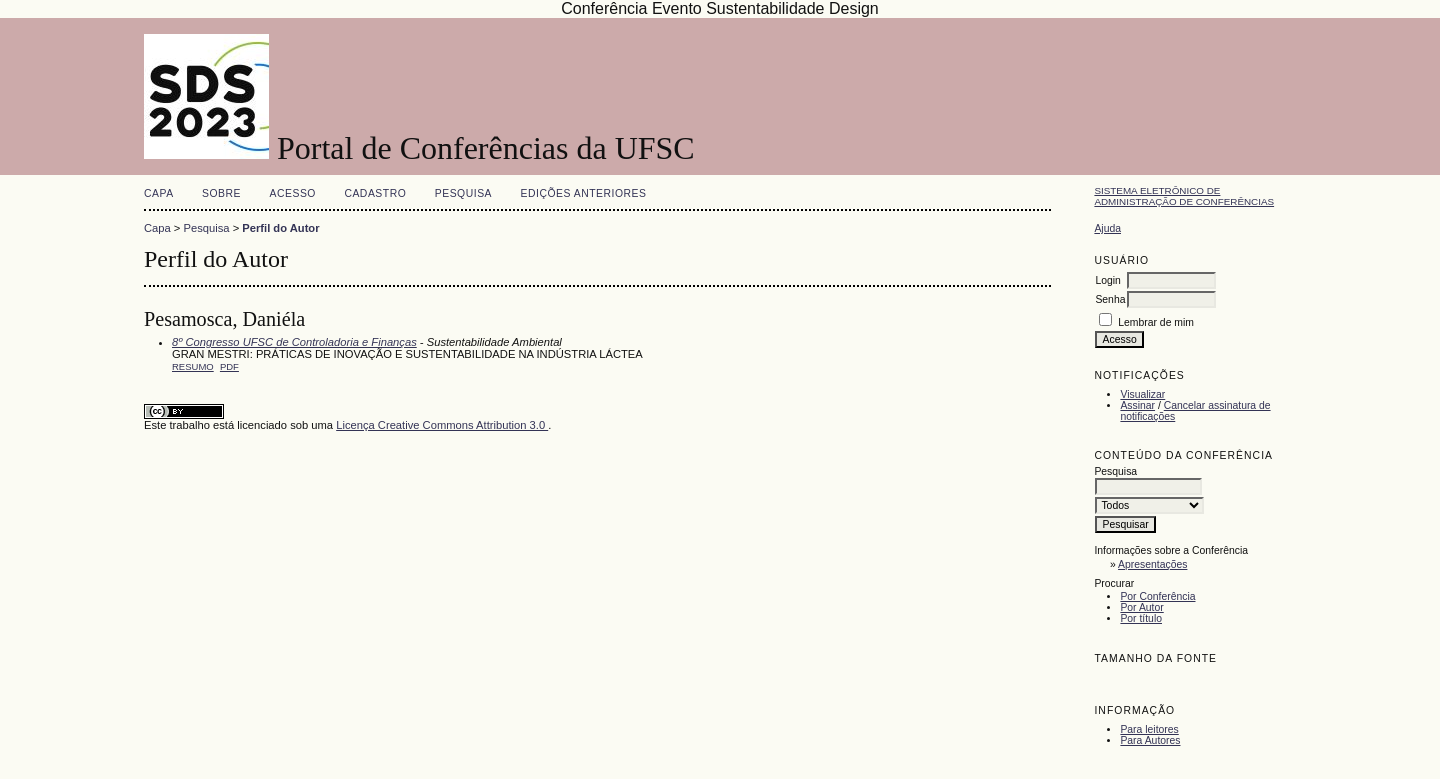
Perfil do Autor (280, 228)
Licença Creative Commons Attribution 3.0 (442, 425)
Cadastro (375, 193)
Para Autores (1150, 740)
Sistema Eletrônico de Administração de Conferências (1184, 196)
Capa (159, 193)
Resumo (193, 366)
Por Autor (1141, 607)
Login (1107, 280)
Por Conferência (1157, 596)
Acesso (293, 193)
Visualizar (1142, 394)
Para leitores (1149, 729)
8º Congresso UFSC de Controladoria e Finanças (294, 342)
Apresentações (1152, 564)
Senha (1110, 299)
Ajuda (1107, 228)
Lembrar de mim (1156, 322)
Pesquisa (463, 193)
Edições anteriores (584, 193)
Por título (1141, 618)
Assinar (1137, 405)
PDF (229, 366)
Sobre (221, 193)
